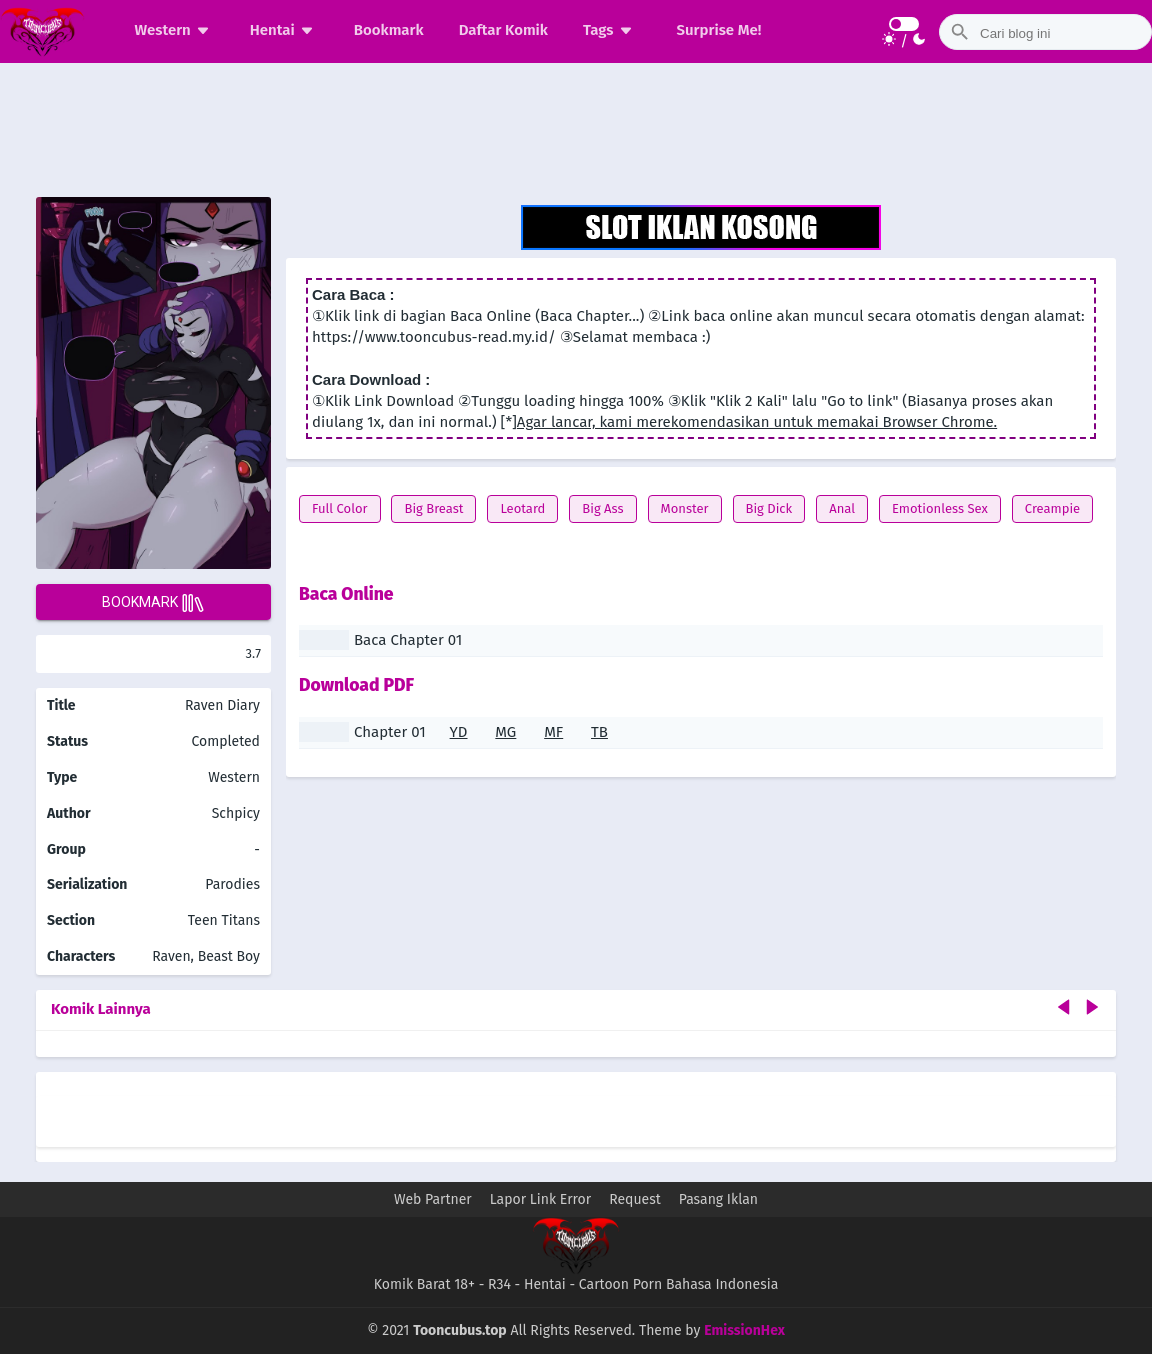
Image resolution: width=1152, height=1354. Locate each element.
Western (175, 30)
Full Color (340, 508)
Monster (685, 508)
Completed (225, 741)
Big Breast (433, 508)
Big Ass (602, 508)
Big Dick (769, 508)
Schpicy (236, 813)
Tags (610, 30)
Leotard (522, 508)
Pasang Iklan (718, 1199)
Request (635, 1199)
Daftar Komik (503, 30)
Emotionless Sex (940, 508)
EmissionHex (744, 1330)
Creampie (1052, 508)
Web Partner (433, 1199)
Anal (842, 508)
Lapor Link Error (540, 1199)
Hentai (284, 30)
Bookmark (389, 30)
